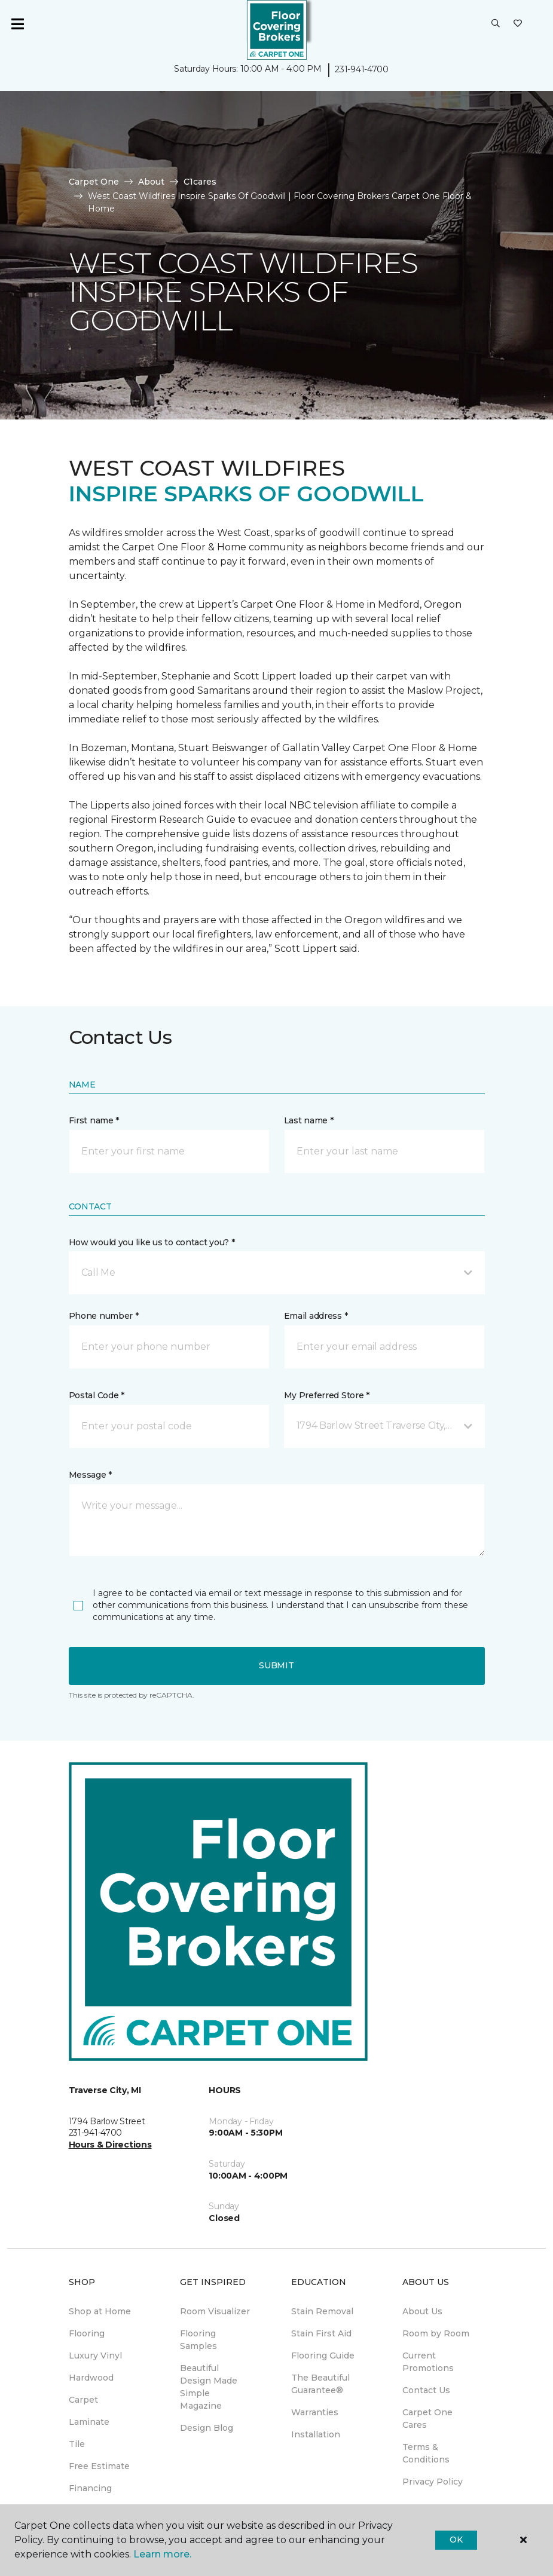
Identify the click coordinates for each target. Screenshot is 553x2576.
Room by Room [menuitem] (435, 2333)
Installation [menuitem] (315, 2434)
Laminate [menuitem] (89, 2421)
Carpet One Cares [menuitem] (427, 2418)
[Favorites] (517, 24)
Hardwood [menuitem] (91, 2377)
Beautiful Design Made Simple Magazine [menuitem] (208, 2387)
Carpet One (94, 181)
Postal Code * (96, 1395)
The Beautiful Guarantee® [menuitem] (320, 2384)
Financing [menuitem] (90, 2488)
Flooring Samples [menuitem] (198, 2339)
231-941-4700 (362, 69)
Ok (456, 2539)
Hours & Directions (110, 2144)
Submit (276, 1665)
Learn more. (162, 2554)
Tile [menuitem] (77, 2444)
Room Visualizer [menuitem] (215, 2311)
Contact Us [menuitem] (426, 2390)
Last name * (309, 1120)
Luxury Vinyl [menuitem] (95, 2355)
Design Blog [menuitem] (206, 2427)
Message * (90, 1475)
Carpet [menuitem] (83, 2399)
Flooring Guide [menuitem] (323, 2355)
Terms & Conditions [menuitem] (426, 2453)
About (151, 181)
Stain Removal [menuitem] (322, 2311)
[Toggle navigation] (17, 24)
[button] (495, 24)
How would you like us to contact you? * (152, 1242)
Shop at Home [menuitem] (100, 2311)
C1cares (200, 181)
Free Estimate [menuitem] (99, 2466)
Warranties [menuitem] (314, 2412)
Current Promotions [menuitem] (428, 2361)
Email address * (316, 1316)
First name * (94, 1120)
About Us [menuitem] (422, 2311)
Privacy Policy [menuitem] (432, 2481)
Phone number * (104, 1316)
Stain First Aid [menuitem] (321, 2333)
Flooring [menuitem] (87, 2333)
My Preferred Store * (326, 1395)
